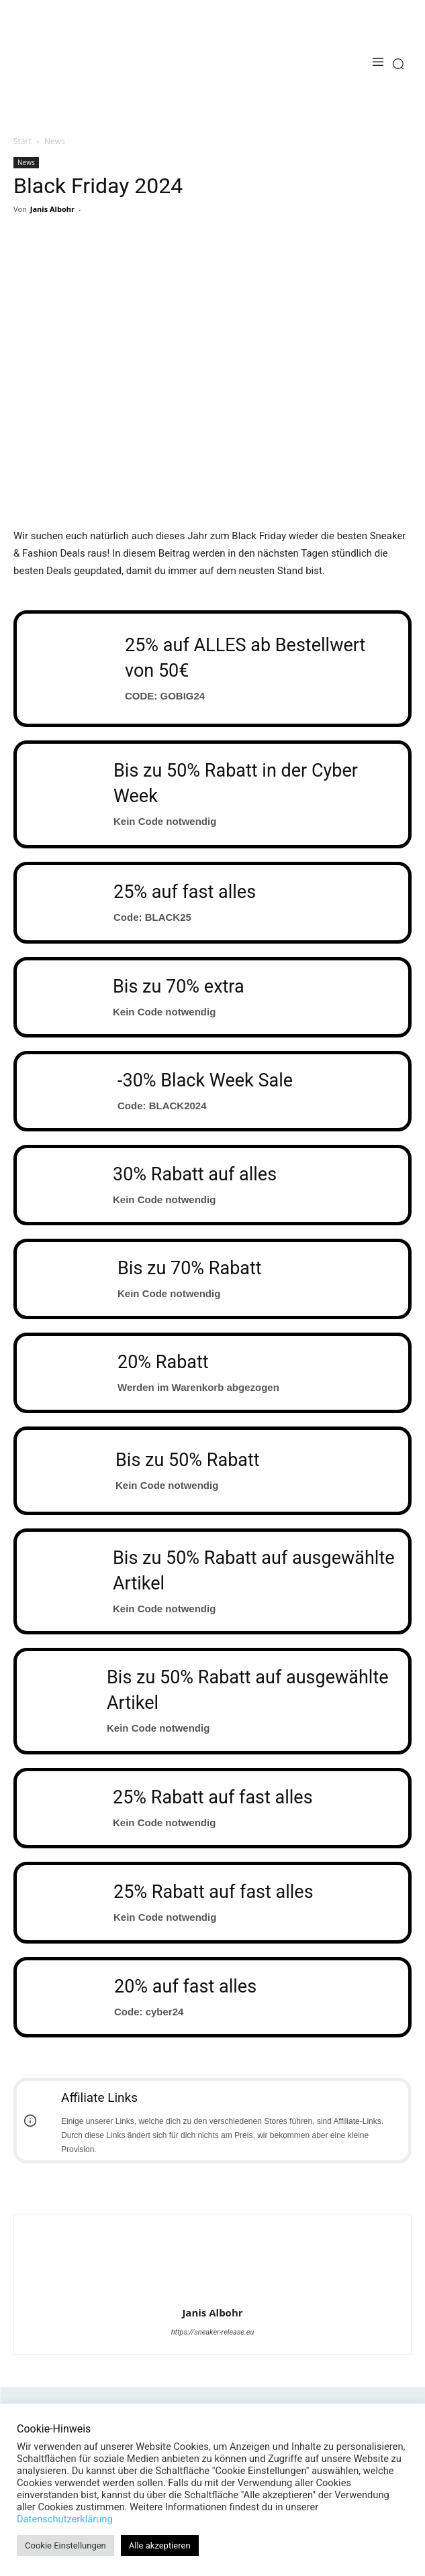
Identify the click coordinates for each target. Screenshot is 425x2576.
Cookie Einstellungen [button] (65, 2545)
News (54, 141)
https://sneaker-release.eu (212, 2332)
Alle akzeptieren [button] (160, 2545)
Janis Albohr (52, 209)
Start (22, 141)
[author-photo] (213, 2293)
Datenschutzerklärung (65, 2519)
